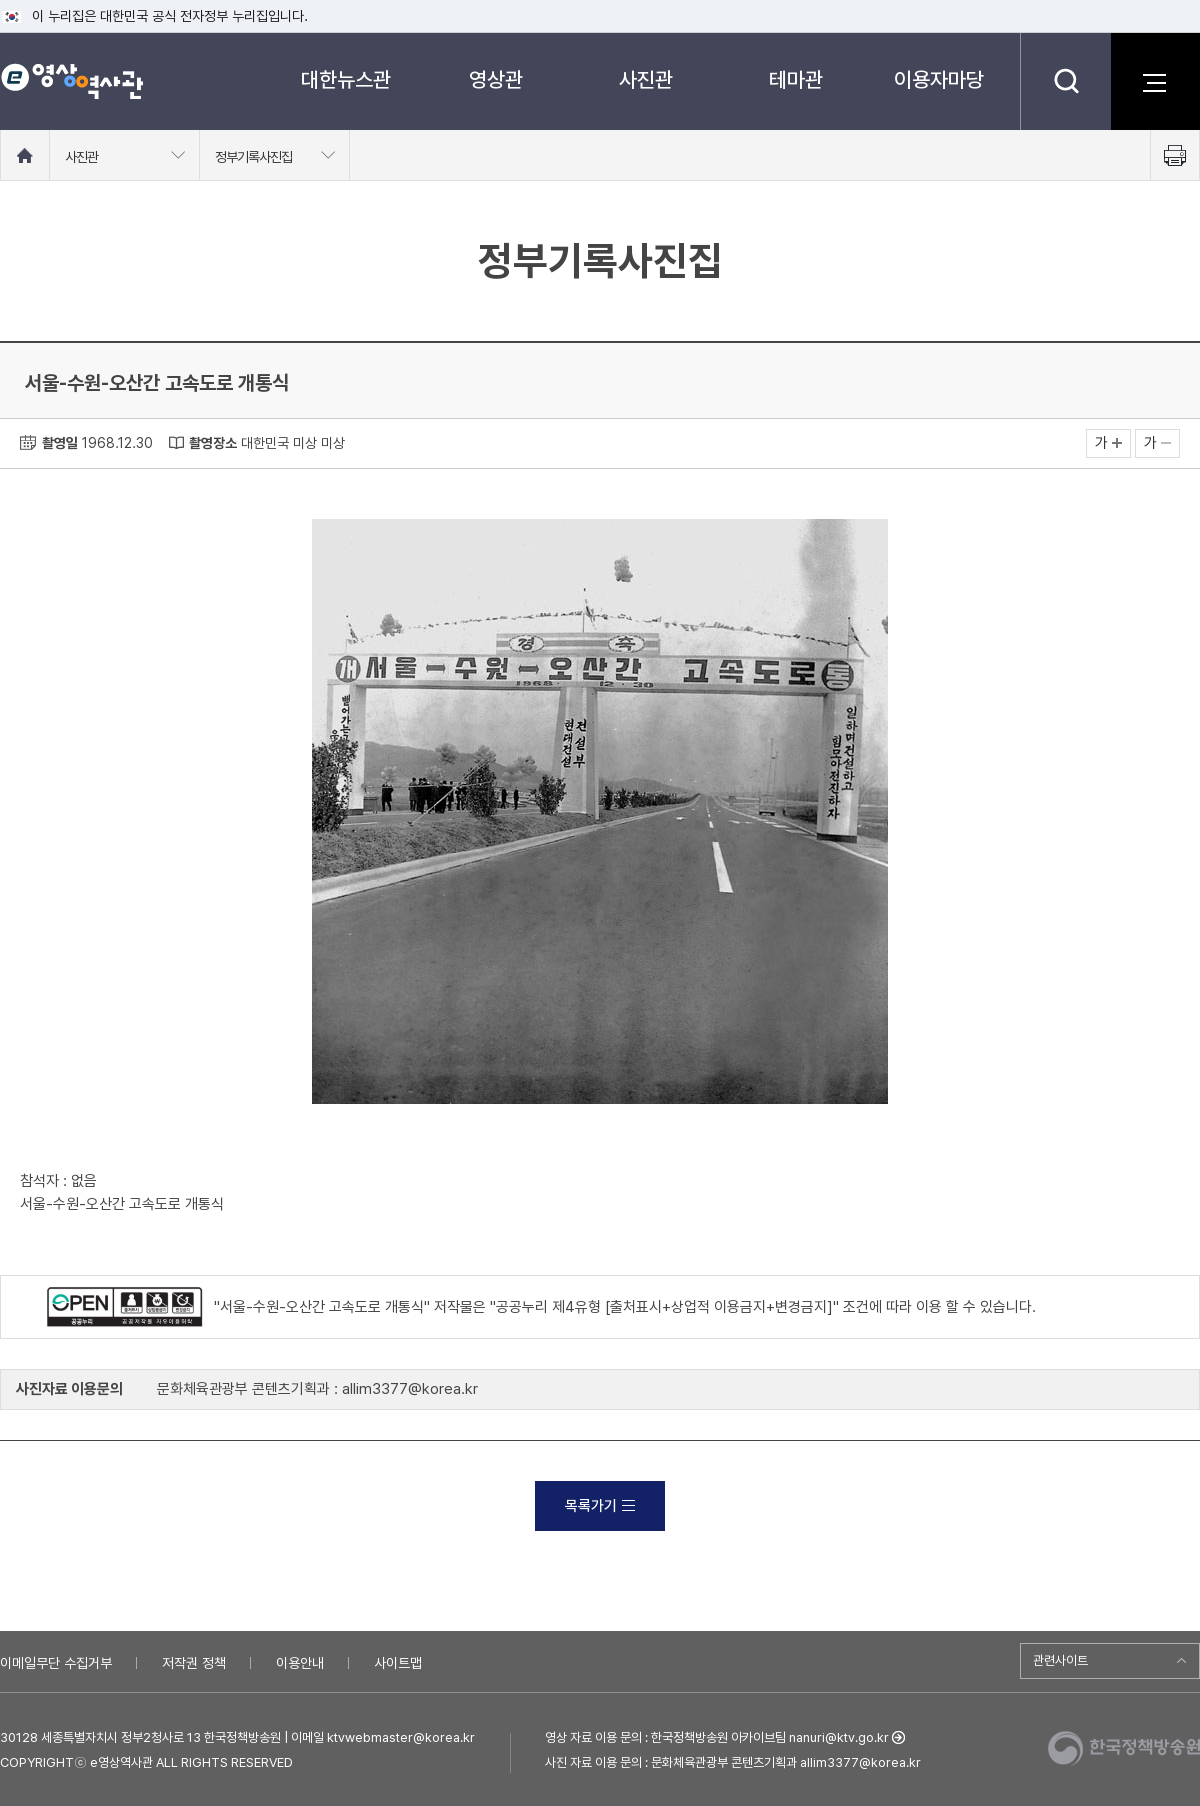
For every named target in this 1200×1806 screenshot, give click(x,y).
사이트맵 (398, 1663)
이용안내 (300, 1663)
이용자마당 (939, 79)
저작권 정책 (194, 1663)
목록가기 (600, 1506)
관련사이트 (1060, 1660)
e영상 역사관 (71, 81)
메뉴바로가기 (0, 0)
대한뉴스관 (346, 79)
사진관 (646, 79)
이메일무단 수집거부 (56, 1663)
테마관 (796, 79)
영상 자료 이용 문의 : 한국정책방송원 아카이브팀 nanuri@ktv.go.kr (717, 1737)
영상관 (496, 79)
